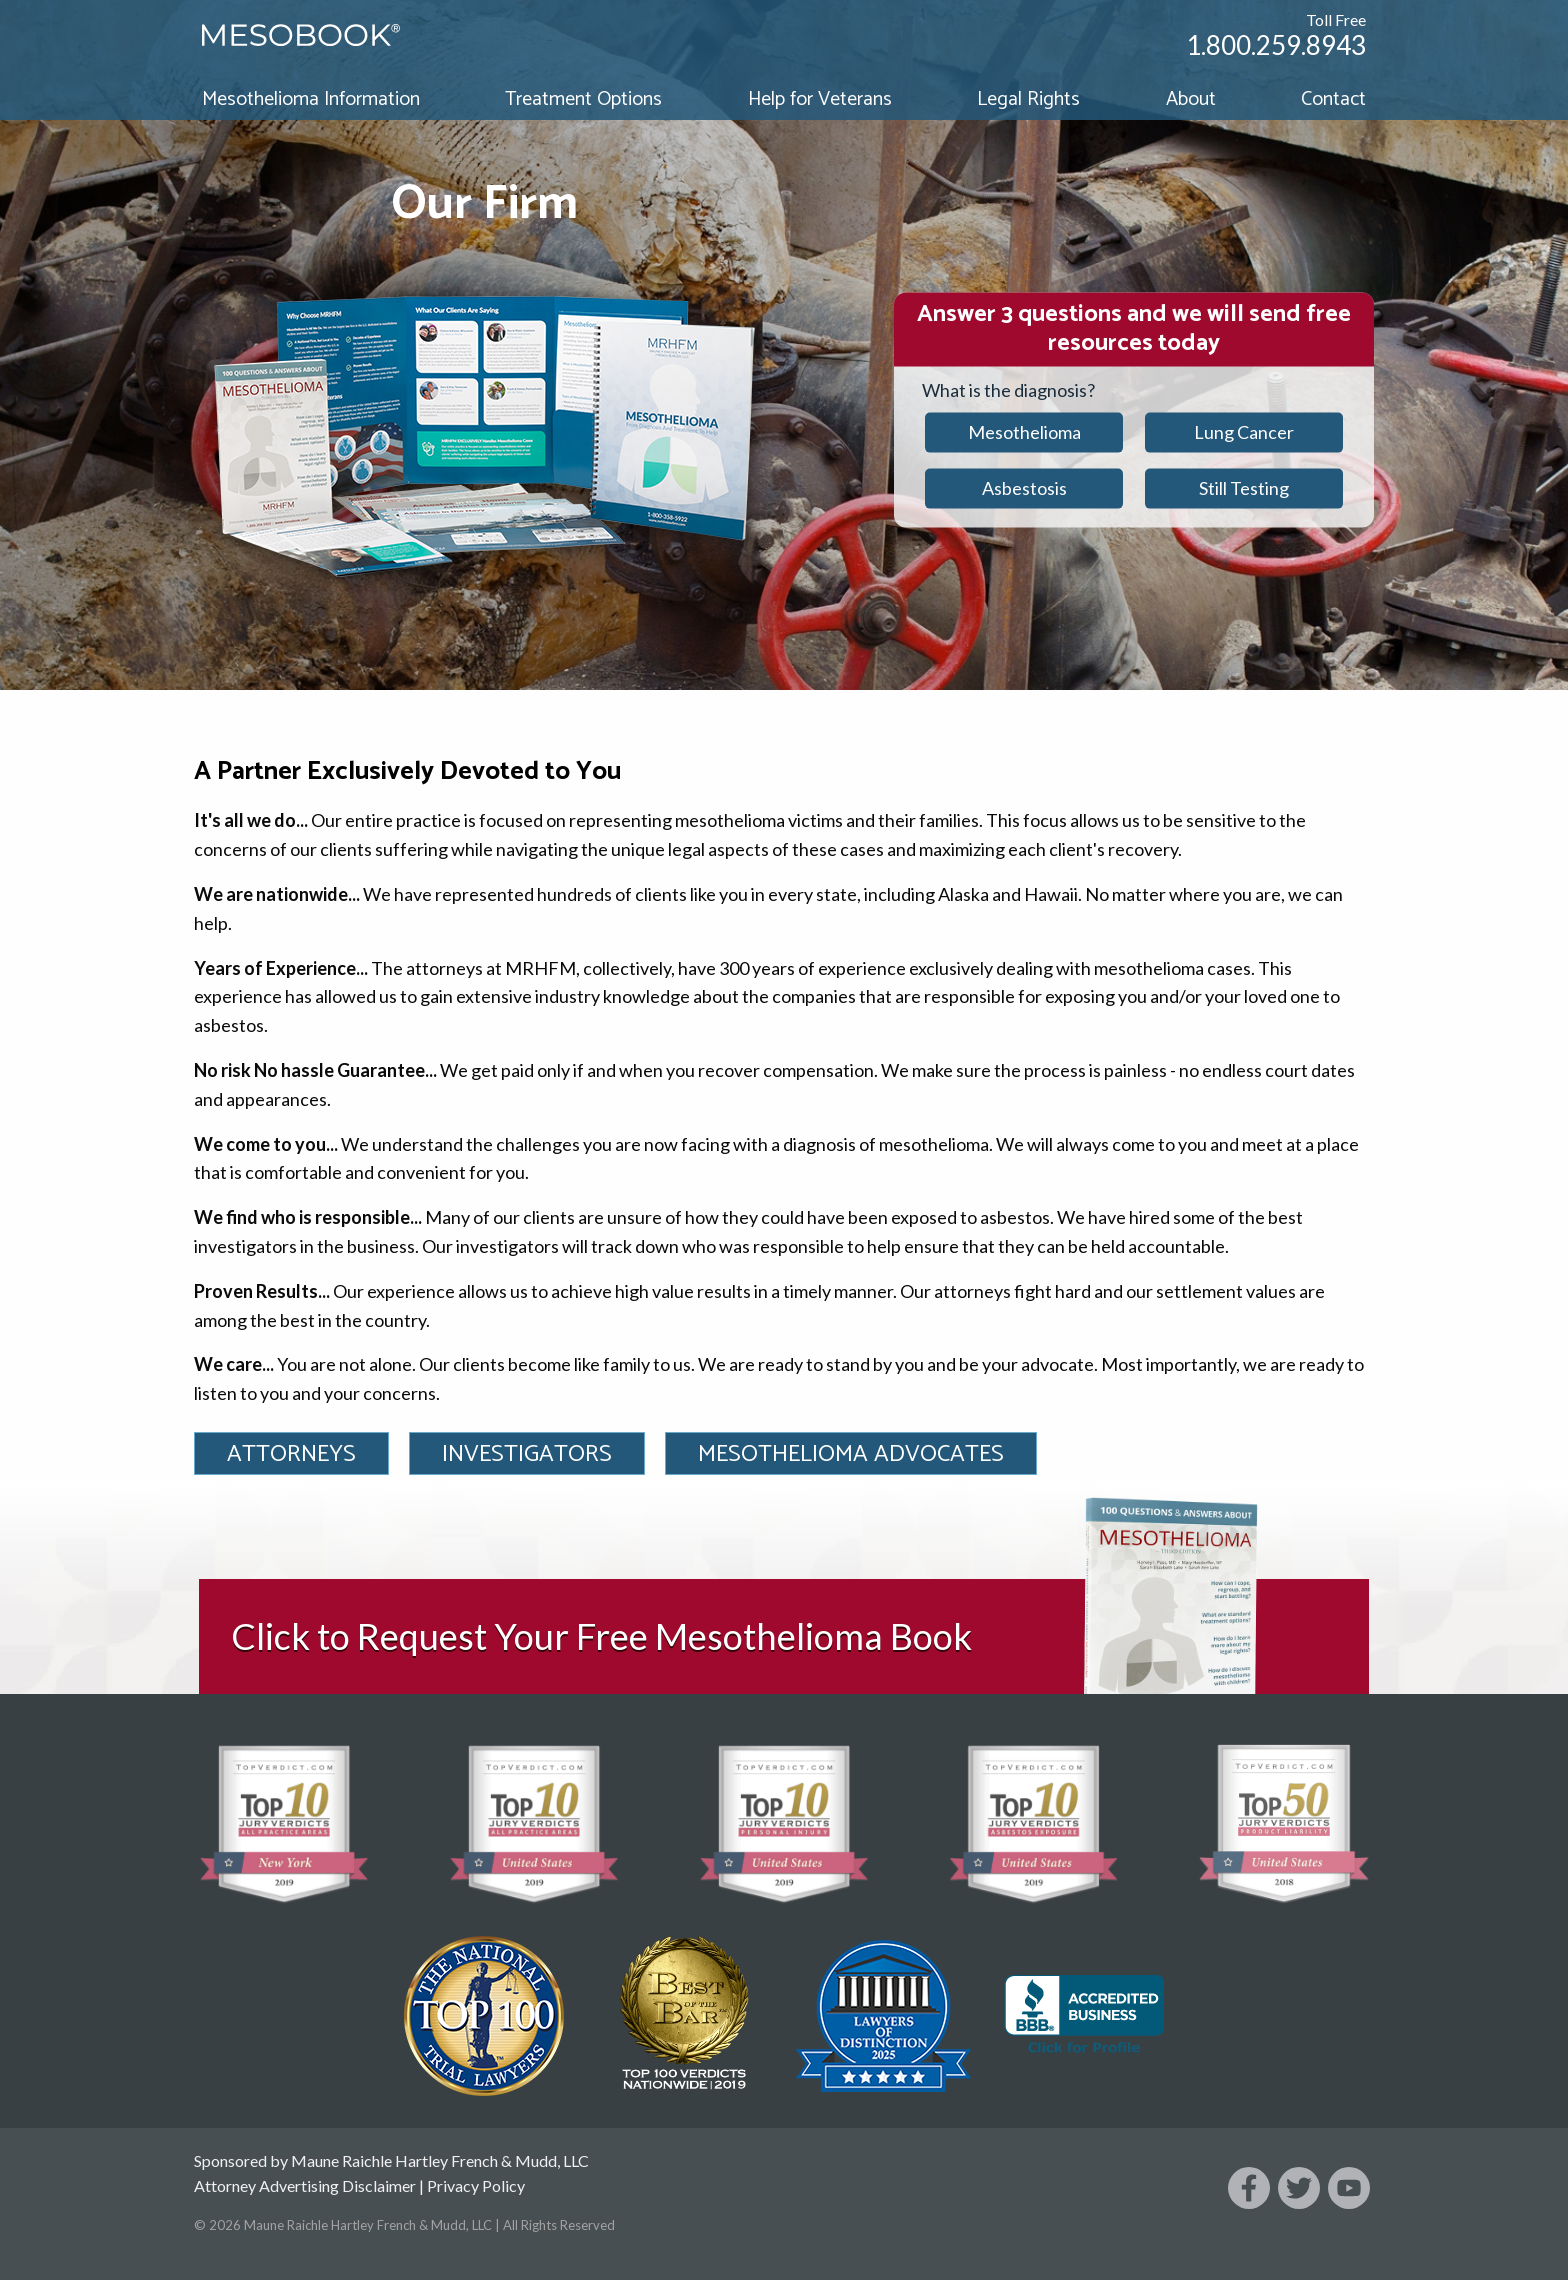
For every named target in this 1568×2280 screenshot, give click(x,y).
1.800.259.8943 (1276, 45)
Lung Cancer (1244, 432)
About (1191, 99)
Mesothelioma (1024, 432)
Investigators (527, 1454)
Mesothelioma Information (311, 99)
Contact (1333, 99)
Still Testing (1244, 488)
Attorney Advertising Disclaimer (305, 2185)
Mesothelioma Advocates (851, 1454)
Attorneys (291, 1454)
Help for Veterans (820, 99)
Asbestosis (1024, 488)
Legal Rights (1028, 99)
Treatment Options (583, 99)
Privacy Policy (476, 2185)
